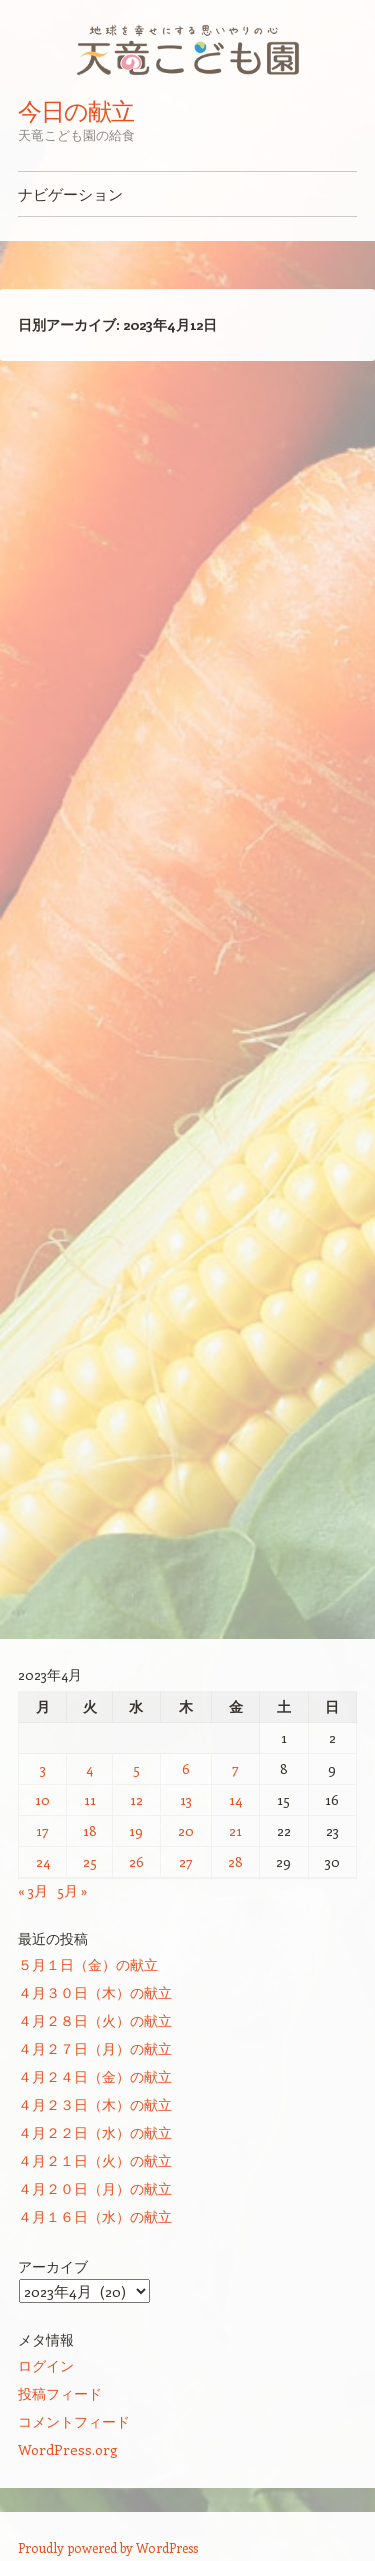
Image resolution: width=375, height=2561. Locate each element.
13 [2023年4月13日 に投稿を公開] (186, 1799)
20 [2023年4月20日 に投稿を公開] (186, 1830)
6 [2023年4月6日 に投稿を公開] (186, 1768)
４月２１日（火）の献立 (95, 2160)
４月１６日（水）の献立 (95, 2216)
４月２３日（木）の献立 (95, 2104)
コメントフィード (74, 2421)
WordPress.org (68, 2449)
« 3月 (33, 1890)
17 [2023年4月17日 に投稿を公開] (42, 1830)
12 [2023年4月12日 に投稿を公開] (136, 1799)
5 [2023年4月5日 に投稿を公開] (136, 1768)
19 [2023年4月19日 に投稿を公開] (136, 1830)
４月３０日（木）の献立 (95, 1992)
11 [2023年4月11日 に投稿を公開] (90, 1799)
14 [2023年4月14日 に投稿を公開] (235, 1799)
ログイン (46, 2365)
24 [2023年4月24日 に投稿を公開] (43, 1861)
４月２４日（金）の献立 (95, 2076)
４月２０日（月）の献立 (95, 2188)
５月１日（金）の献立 (88, 1964)
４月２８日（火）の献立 (95, 2020)
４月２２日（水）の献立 (95, 2132)
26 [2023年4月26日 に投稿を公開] (136, 1861)
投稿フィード (60, 2393)
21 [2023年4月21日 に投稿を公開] (235, 1830)
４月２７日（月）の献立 (95, 2048)
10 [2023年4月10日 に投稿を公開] (42, 1799)
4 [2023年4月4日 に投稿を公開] (89, 1768)
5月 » (72, 1890)
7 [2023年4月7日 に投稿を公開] (235, 1768)
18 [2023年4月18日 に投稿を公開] (90, 1830)
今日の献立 (76, 111)
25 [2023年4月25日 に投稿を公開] (90, 1861)
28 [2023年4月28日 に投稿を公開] (235, 1861)
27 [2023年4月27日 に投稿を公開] (186, 1861)
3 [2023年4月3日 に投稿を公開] (43, 1768)
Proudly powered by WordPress (108, 2547)
